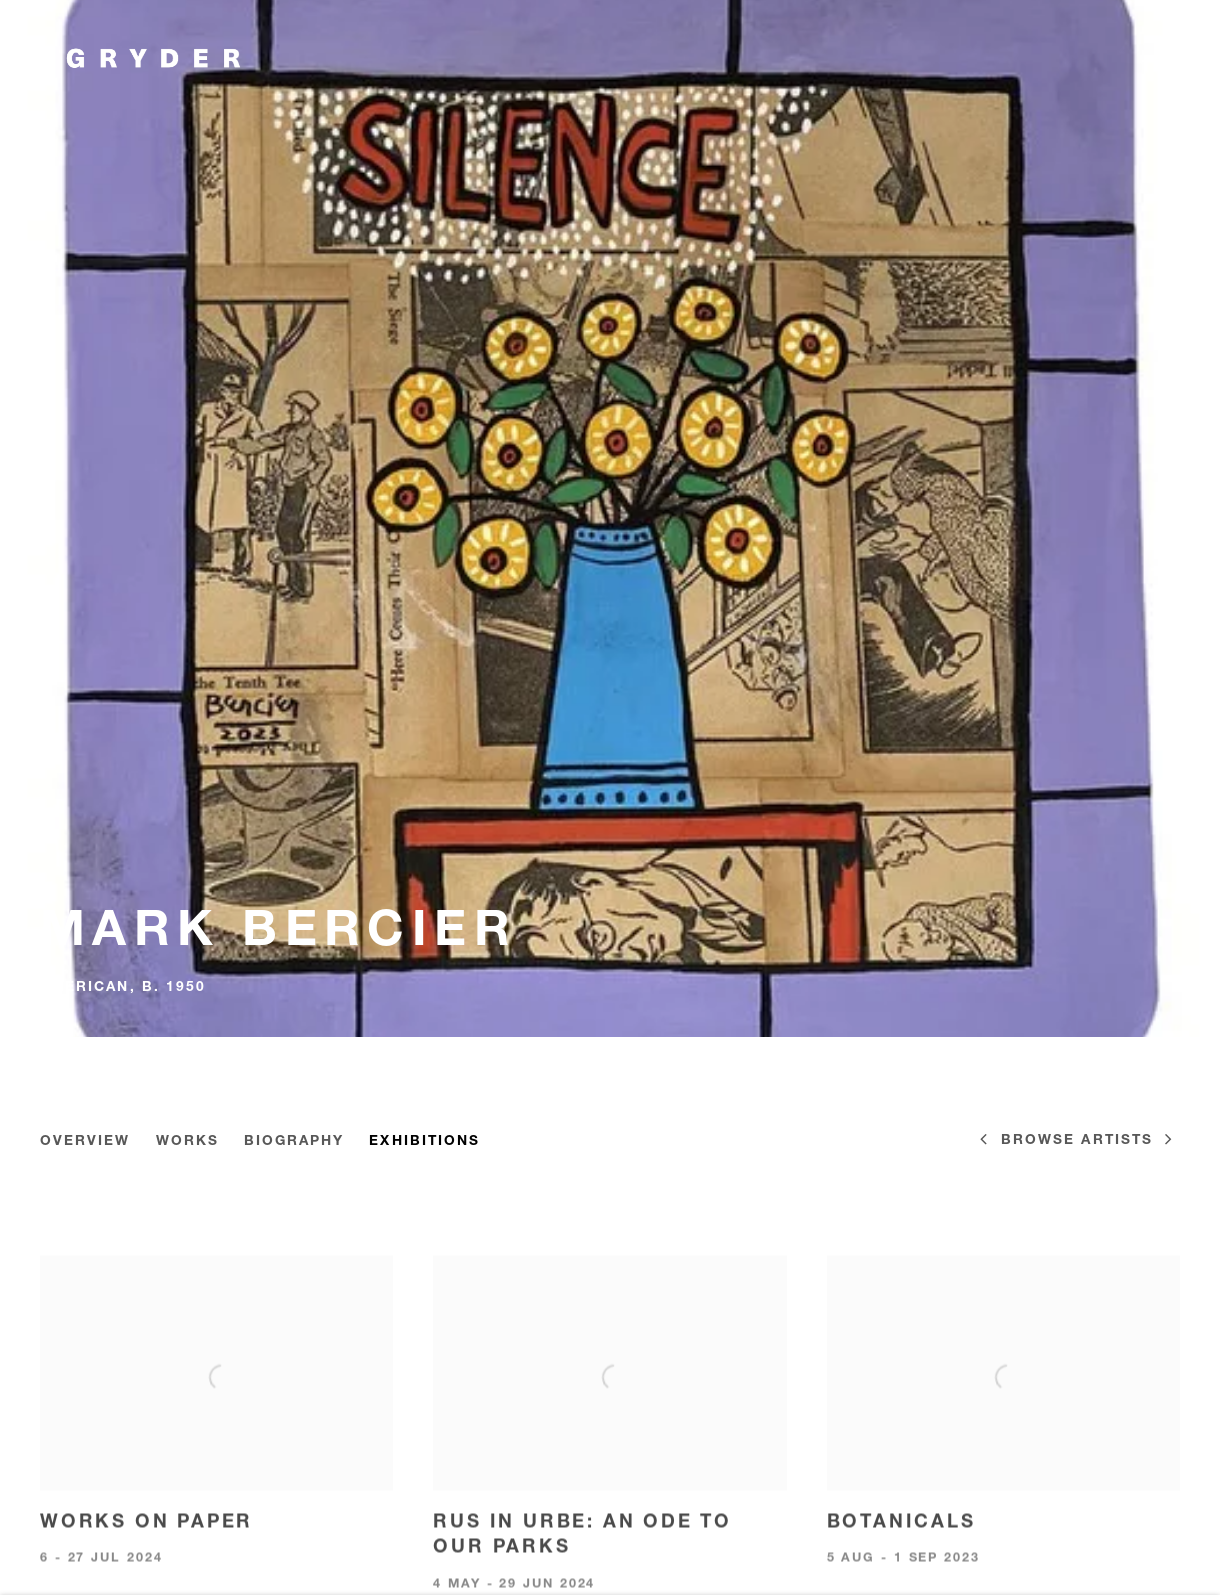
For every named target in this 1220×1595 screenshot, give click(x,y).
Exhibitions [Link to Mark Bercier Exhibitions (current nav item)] (424, 1141)
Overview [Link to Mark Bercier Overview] (85, 1141)
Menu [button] (1165, 58)
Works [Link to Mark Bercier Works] (187, 1141)
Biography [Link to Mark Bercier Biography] (294, 1141)
